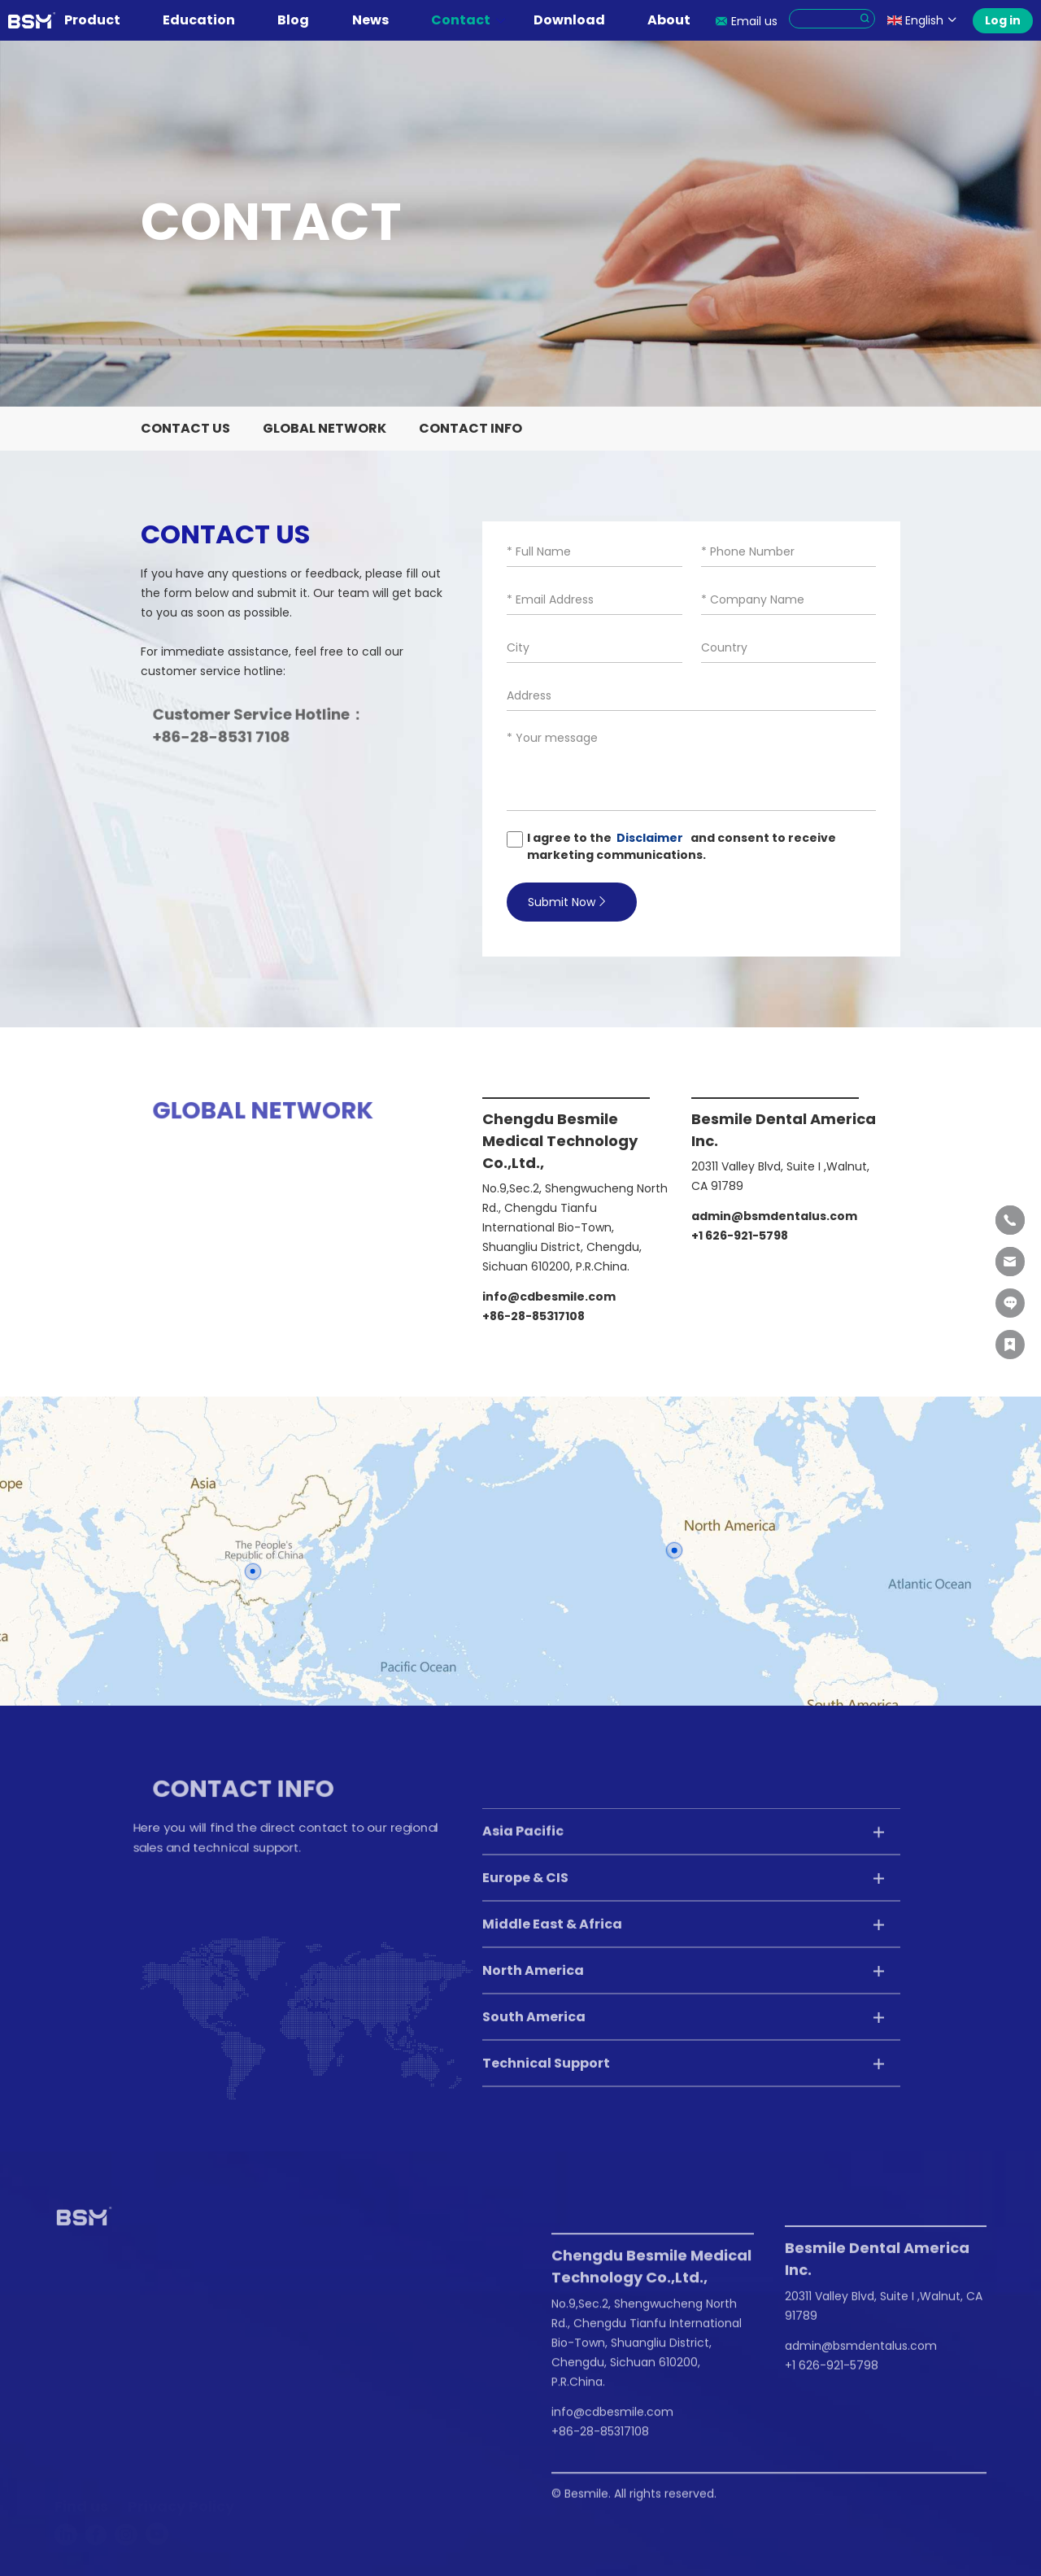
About (676, 20)
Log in (1003, 20)
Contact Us (185, 428)
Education (206, 20)
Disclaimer (652, 838)
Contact (468, 20)
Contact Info (470, 428)
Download (577, 20)
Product (100, 20)
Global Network (324, 428)
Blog (300, 20)
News (378, 20)
